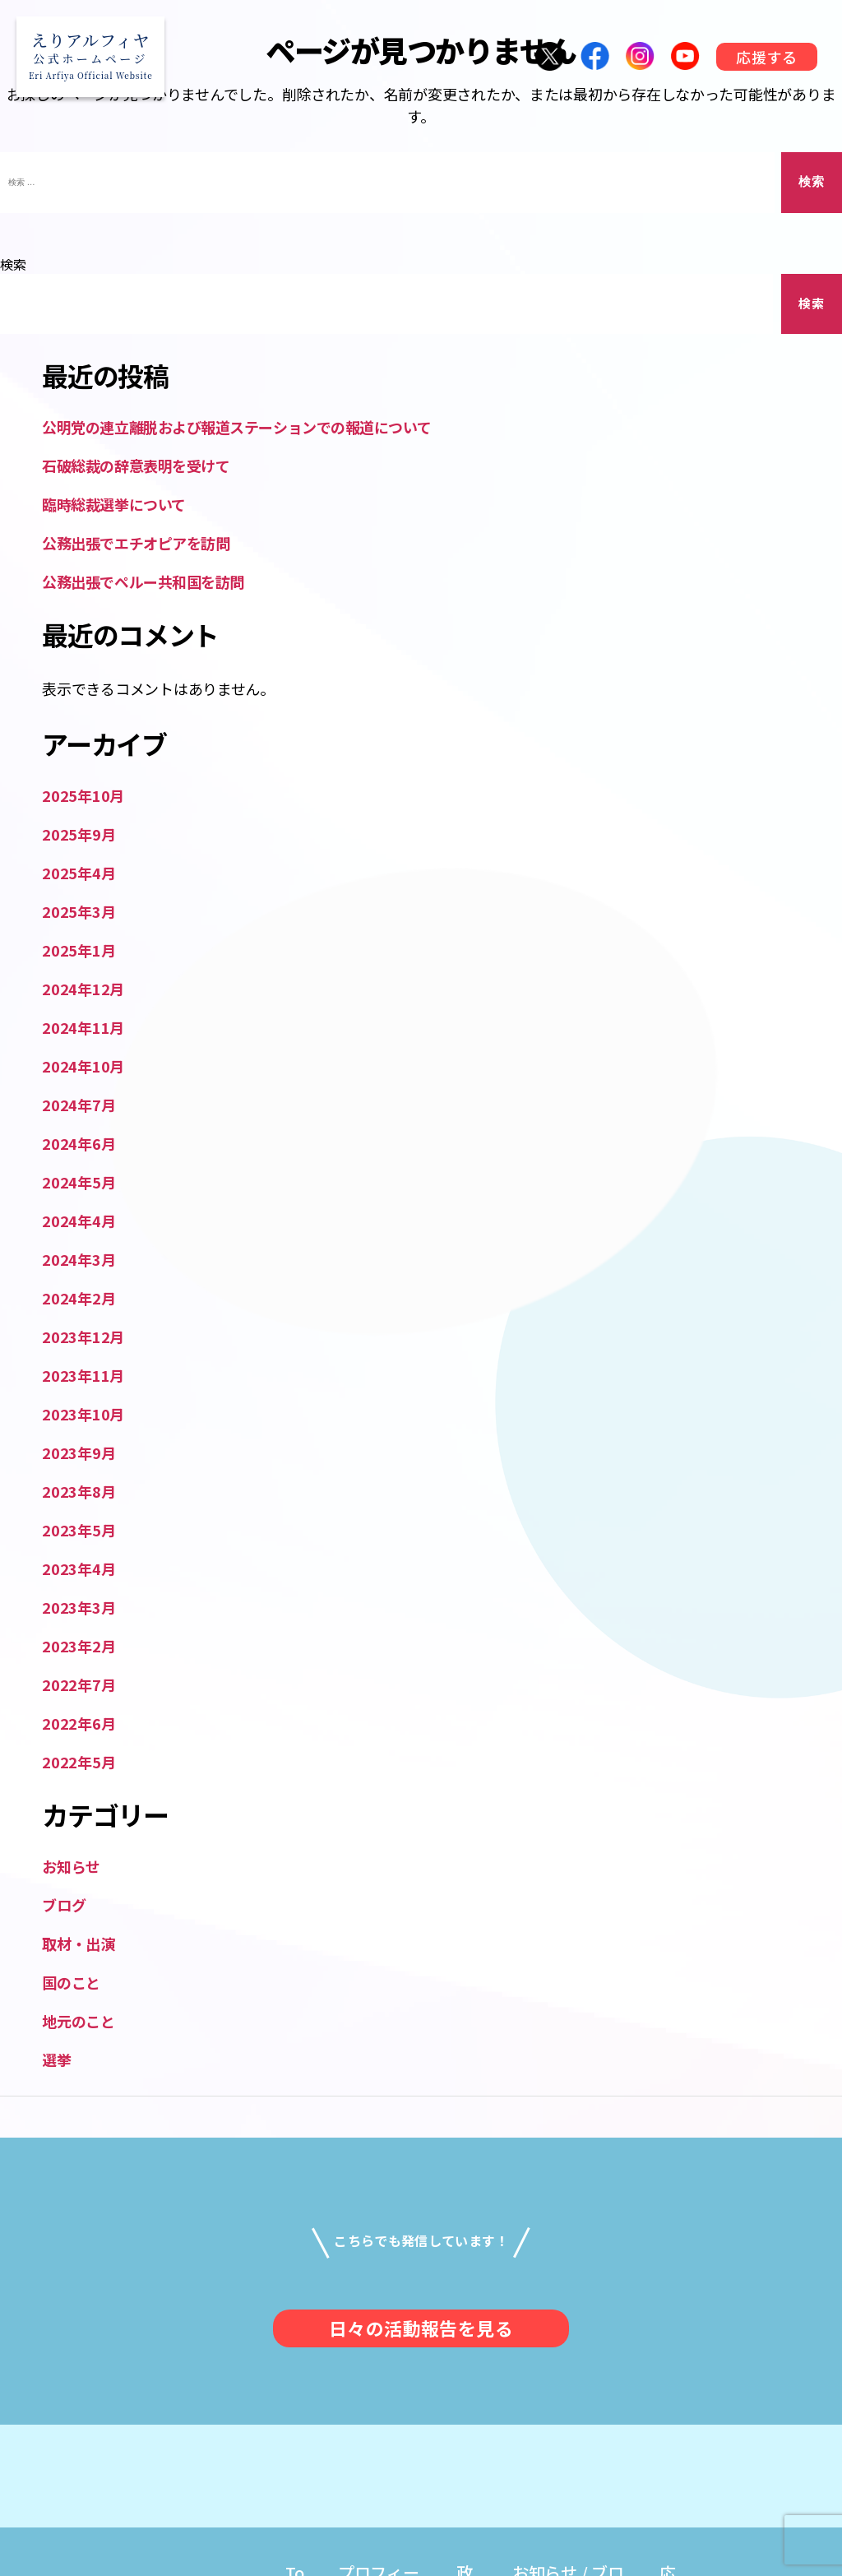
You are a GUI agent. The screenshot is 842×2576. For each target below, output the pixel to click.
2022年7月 (78, 1684)
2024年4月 (78, 1220)
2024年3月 (78, 1259)
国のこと (71, 1982)
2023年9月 (78, 1452)
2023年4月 (78, 1568)
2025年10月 (83, 795)
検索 (12, 264)
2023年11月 (83, 1375)
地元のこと (78, 2021)
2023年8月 (78, 1491)
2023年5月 (78, 1530)
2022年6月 (78, 1723)
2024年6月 (78, 1143)
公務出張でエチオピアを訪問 (135, 543)
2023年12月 (83, 1336)
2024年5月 (78, 1182)
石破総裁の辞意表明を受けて (135, 465)
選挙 (56, 2059)
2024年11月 (83, 1027)
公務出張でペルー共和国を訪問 (143, 581)
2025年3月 (78, 911)
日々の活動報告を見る (421, 2328)
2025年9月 (78, 834)
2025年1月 (78, 950)
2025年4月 (78, 872)
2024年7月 (78, 1104)
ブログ (64, 1905)
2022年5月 (78, 1761)
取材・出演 (78, 1943)
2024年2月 (78, 1298)
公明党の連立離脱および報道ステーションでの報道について (236, 427)
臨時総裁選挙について (114, 504)
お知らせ (71, 1866)
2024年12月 (83, 988)
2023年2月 (78, 1645)
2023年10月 (83, 1414)
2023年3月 (78, 1607)
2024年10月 (83, 1066)
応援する (766, 56)
